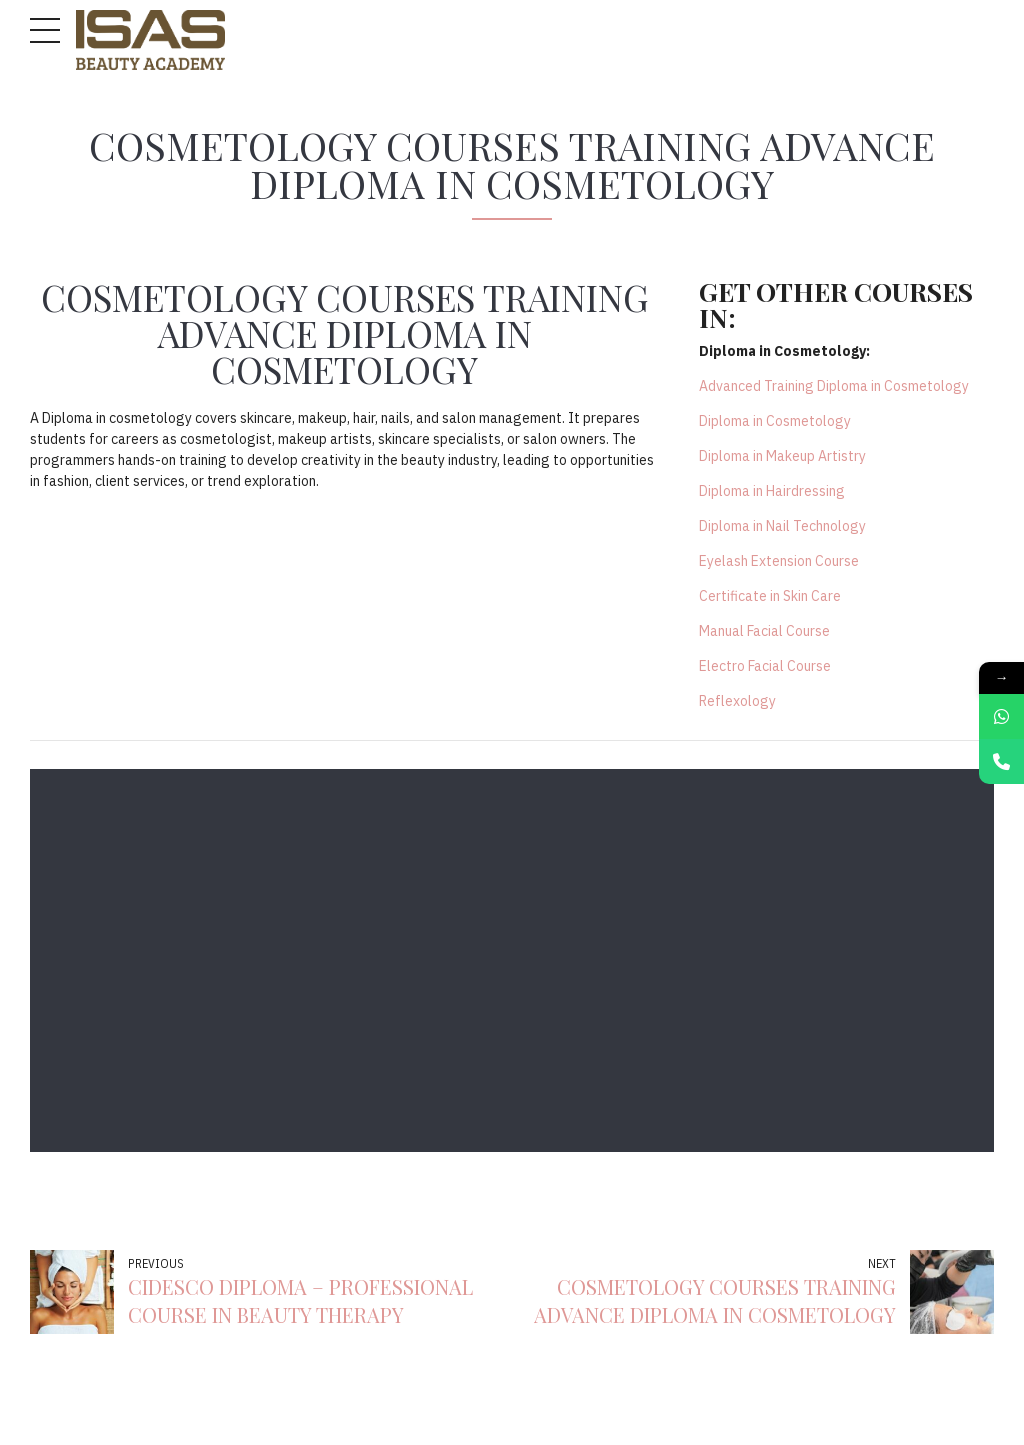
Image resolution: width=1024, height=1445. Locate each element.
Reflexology (737, 701)
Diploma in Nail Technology (782, 526)
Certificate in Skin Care (770, 596)
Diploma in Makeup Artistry (782, 456)
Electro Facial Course (765, 666)
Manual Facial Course (764, 631)
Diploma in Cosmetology (775, 421)
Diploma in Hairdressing (772, 491)
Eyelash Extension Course (779, 561)
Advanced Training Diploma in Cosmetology (834, 386)
